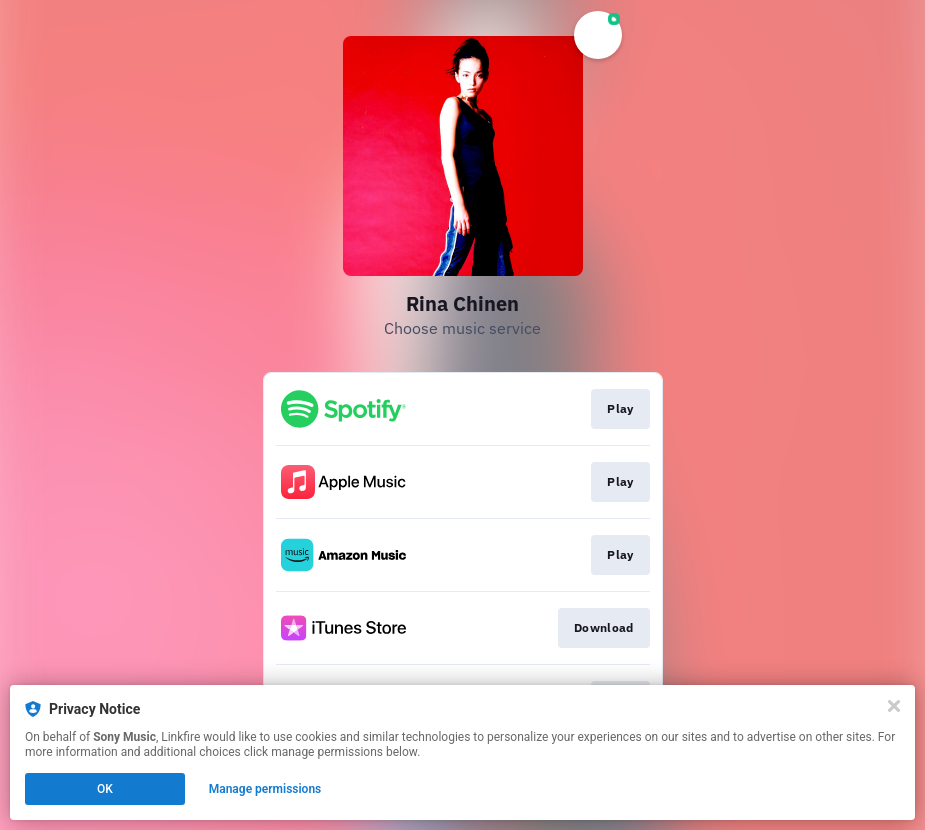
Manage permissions (265, 789)
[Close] (894, 706)
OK (105, 789)
